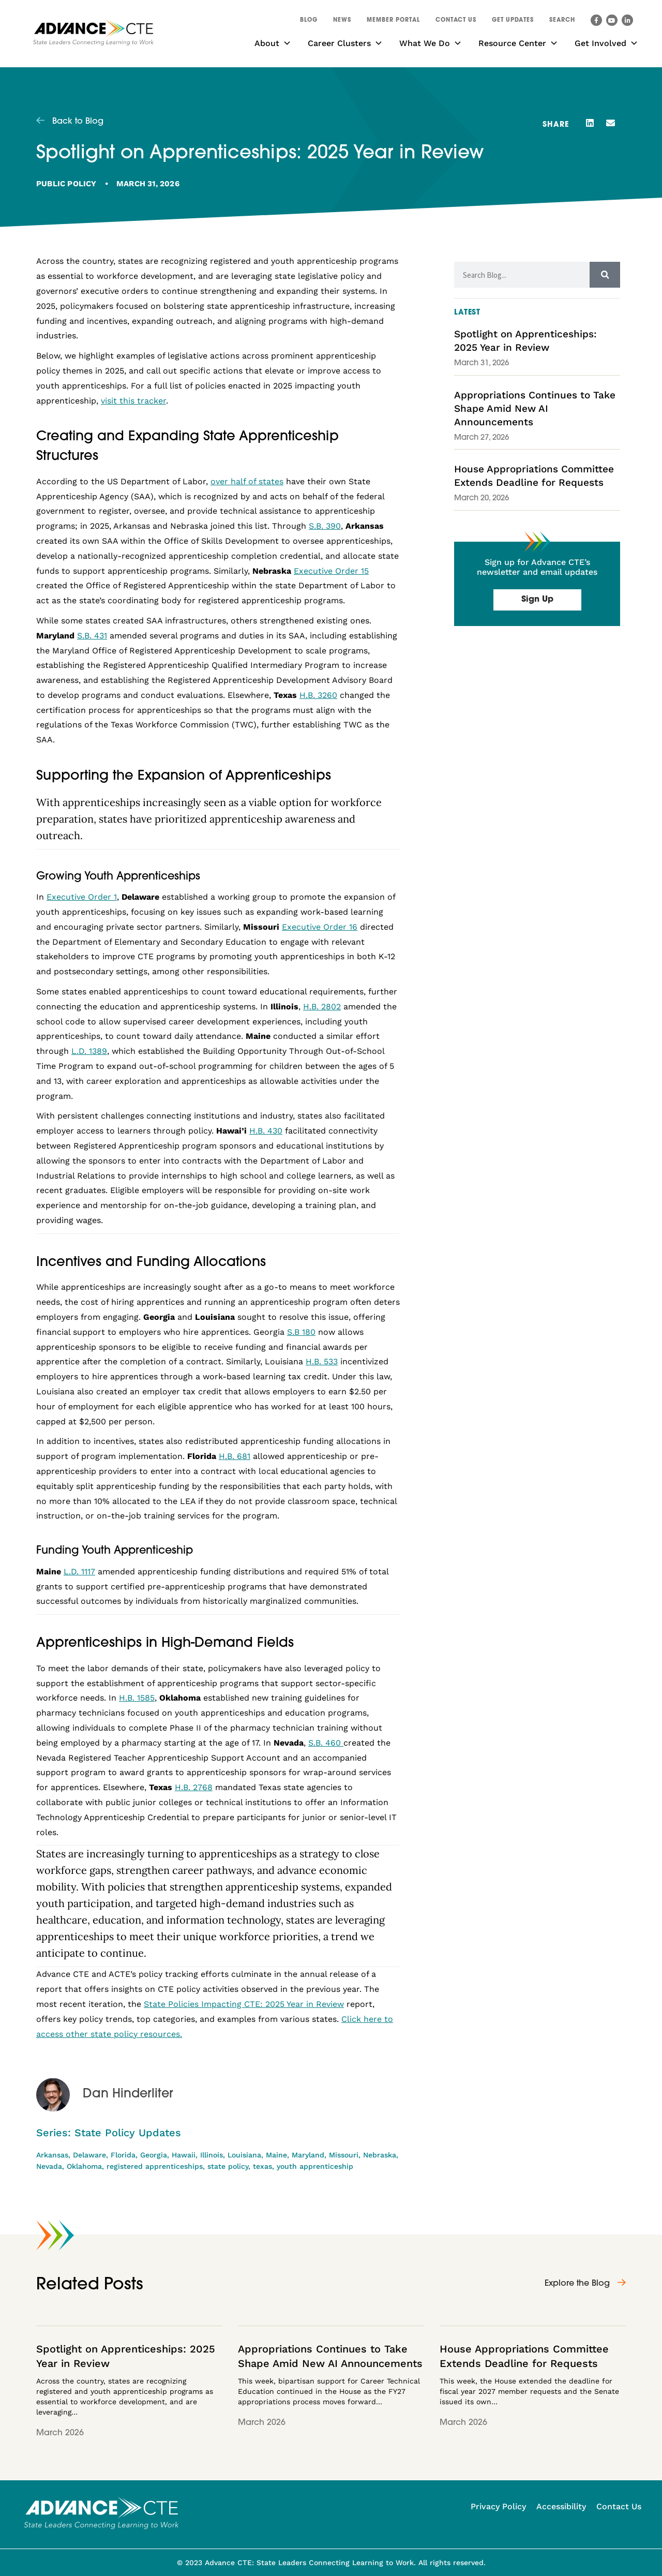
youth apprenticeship (315, 2166)
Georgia (153, 2155)
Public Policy (66, 183)
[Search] (605, 275)
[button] (562, 21)
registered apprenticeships (155, 2166)
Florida (123, 2155)
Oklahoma (84, 2166)
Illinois (211, 2155)
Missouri (343, 2155)
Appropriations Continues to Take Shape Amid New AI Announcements (534, 408)
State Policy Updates (127, 2132)
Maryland (308, 2155)
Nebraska (379, 2155)
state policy (227, 2166)
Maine (276, 2155)
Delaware (89, 2155)
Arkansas (52, 2155)
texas (262, 2166)
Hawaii (183, 2155)
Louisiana (244, 2155)
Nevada (49, 2166)
